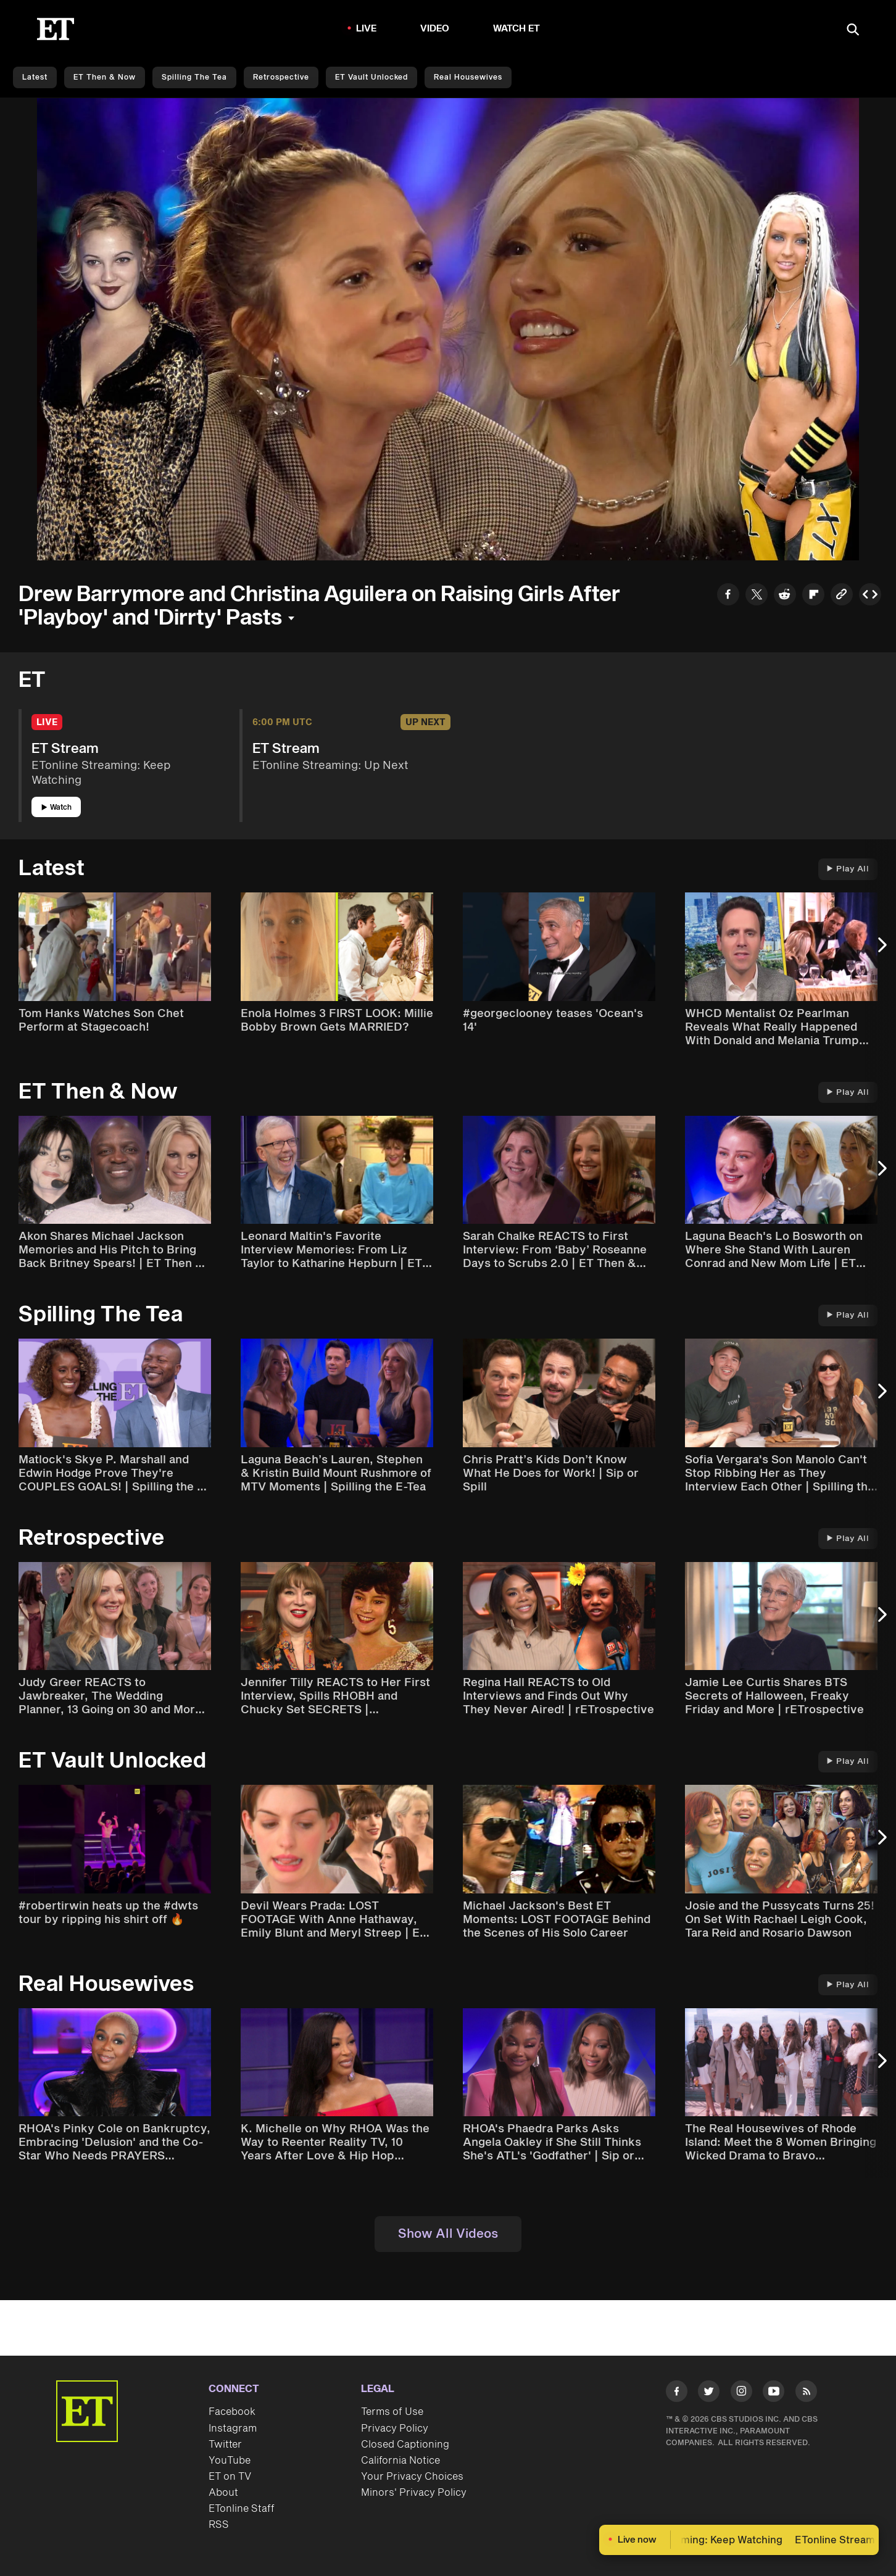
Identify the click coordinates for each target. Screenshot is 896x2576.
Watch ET (517, 29)
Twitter (225, 2444)
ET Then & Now (104, 77)
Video (435, 29)
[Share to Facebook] (728, 596)
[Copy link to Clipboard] (841, 596)
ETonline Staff (242, 2508)
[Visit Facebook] (676, 2393)
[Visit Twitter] (709, 2393)
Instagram (233, 2428)
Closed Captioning (405, 2444)
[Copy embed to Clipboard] (870, 596)
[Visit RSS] (806, 2393)
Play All (848, 869)
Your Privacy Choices (412, 2476)
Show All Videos (448, 2234)
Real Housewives (468, 77)
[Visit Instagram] (741, 2393)
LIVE (366, 29)
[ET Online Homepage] (55, 29)
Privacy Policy (394, 2428)
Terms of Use (392, 2411)
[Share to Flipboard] (813, 596)
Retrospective (281, 77)
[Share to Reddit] (785, 596)
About (223, 2492)
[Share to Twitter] (756, 596)
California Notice (400, 2460)
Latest (35, 77)
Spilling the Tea (194, 77)
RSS (219, 2524)
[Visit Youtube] (773, 2393)
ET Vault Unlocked (371, 77)
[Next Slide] (880, 951)
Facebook (232, 2411)
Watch (56, 807)
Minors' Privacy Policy (414, 2492)
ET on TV (230, 2476)
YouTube (230, 2460)
